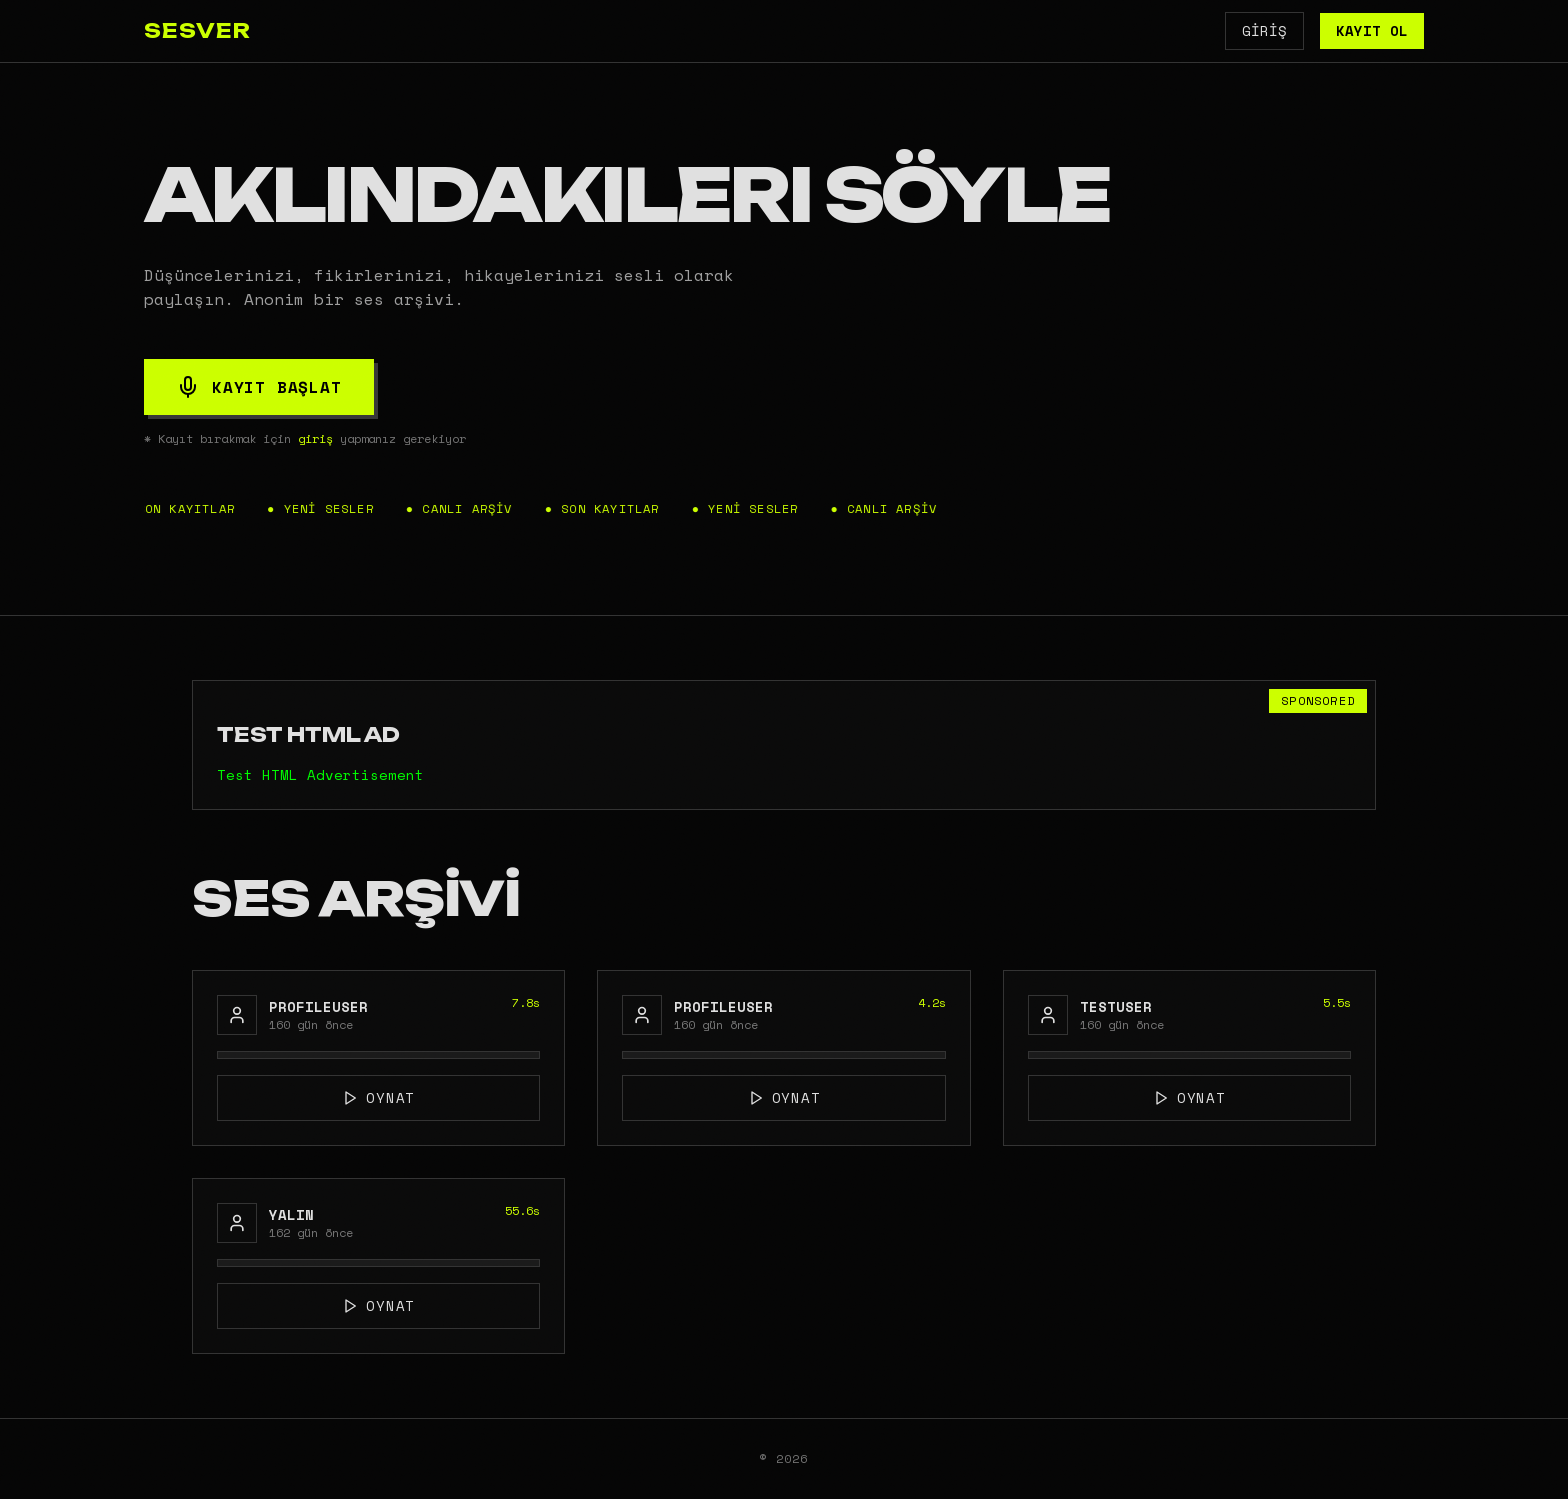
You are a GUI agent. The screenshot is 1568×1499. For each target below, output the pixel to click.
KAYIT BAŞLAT (259, 387)
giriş (315, 438)
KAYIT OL (1372, 30)
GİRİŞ (1264, 30)
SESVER (197, 30)
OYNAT (378, 1097)
